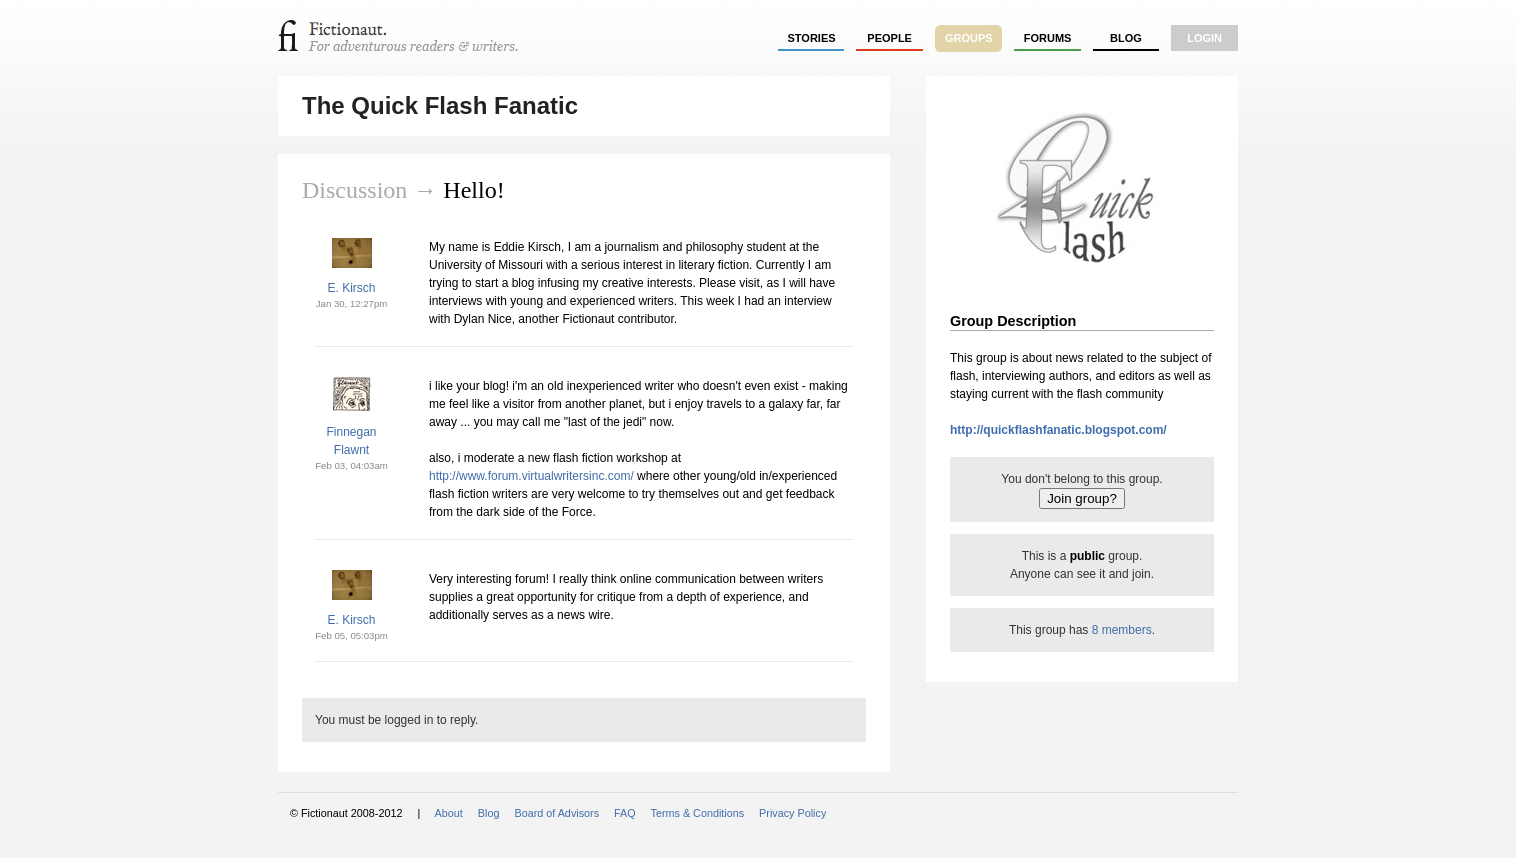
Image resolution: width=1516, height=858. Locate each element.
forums (1048, 38)
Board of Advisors (556, 813)
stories (812, 38)
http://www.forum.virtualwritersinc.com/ (531, 476)
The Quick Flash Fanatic (440, 105)
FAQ (625, 813)
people (889, 38)
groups (969, 38)
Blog (1126, 38)
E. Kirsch (351, 288)
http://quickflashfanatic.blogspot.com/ (1058, 430)
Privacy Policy (792, 813)
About (449, 813)
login (1204, 38)
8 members (1122, 630)
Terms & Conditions (698, 813)
